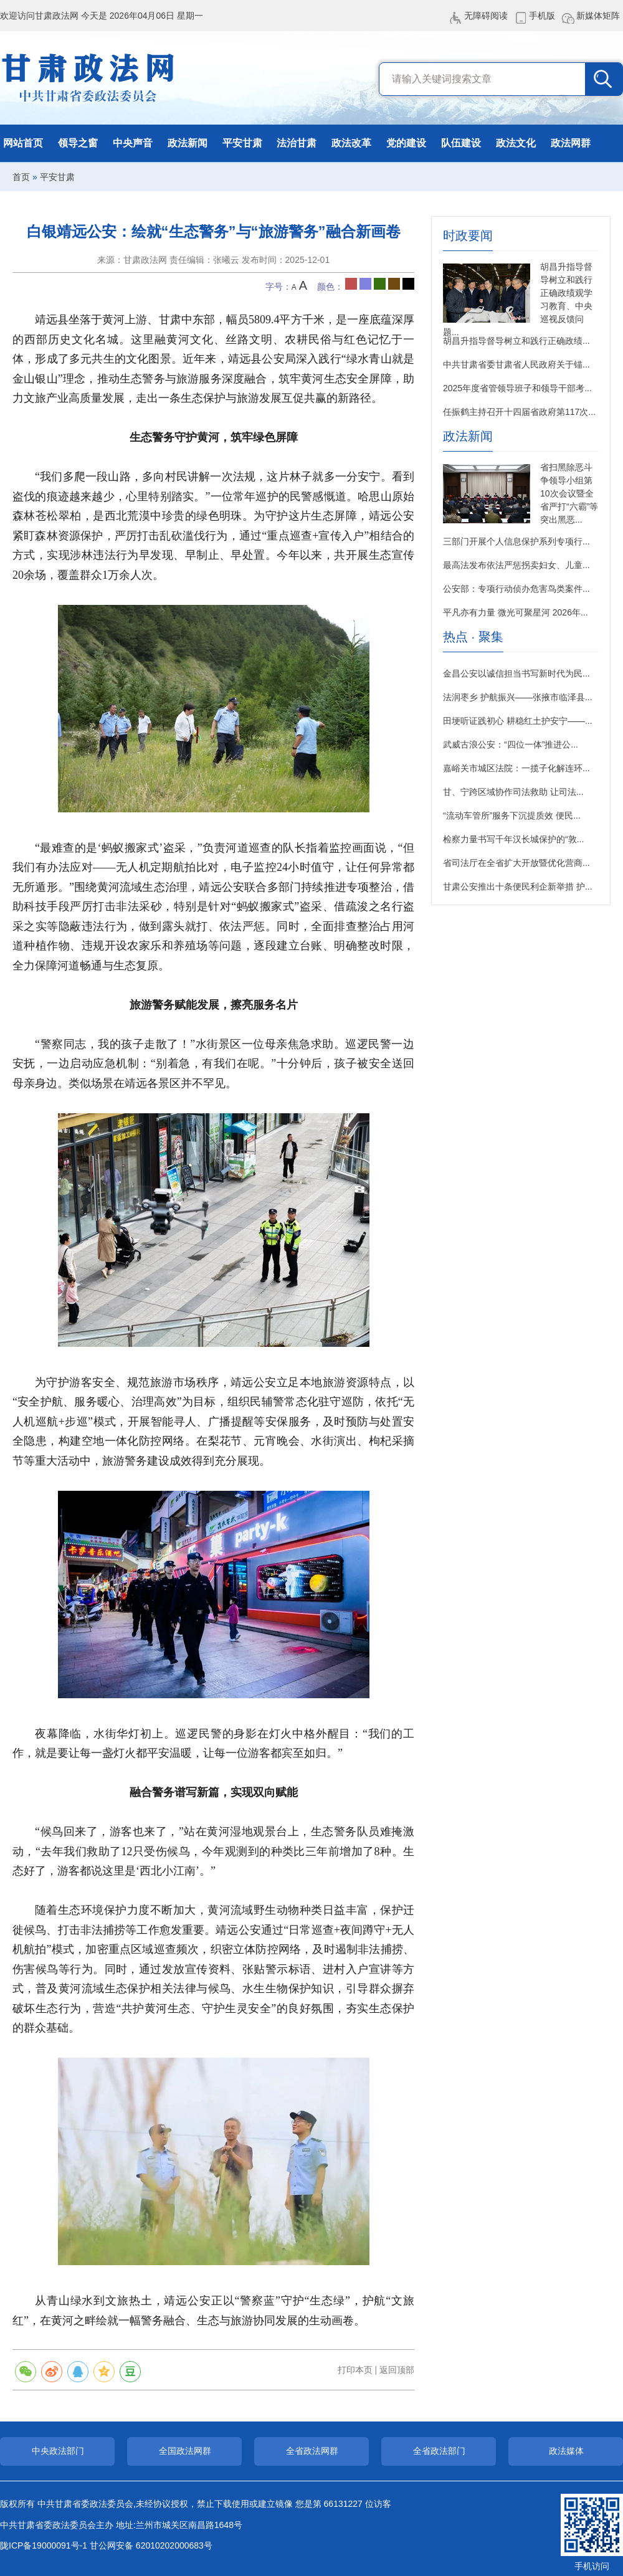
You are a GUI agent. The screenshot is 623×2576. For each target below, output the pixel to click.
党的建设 (406, 143)
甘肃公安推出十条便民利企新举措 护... (517, 886)
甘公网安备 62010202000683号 (151, 2545)
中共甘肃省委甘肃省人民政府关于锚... (516, 364)
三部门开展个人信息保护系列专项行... (516, 541)
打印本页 (355, 2370)
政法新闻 (187, 143)
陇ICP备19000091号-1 (43, 2545)
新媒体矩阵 (598, 16)
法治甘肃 (296, 143)
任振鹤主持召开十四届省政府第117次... (519, 412)
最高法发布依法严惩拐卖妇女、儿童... (516, 565)
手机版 (542, 16)
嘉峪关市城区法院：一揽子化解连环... (516, 768)
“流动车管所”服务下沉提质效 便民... (512, 815)
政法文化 (516, 143)
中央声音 (133, 143)
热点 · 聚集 (473, 637)
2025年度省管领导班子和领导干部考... (517, 388)
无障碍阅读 (486, 16)
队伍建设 (461, 143)
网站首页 (23, 143)
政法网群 (571, 143)
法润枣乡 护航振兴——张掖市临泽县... (517, 697)
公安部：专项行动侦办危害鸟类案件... (516, 589)
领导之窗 (78, 143)
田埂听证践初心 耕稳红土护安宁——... (517, 721)
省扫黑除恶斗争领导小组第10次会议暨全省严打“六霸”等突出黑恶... (569, 493)
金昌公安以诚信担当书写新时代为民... (516, 673)
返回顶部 (396, 2370)
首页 (21, 177)
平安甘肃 (242, 143)
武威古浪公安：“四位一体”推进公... (510, 744)
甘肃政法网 (89, 78)
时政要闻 (468, 235)
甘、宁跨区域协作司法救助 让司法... (513, 792)
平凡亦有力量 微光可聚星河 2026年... (515, 612)
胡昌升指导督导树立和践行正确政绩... (516, 341)
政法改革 (351, 143)
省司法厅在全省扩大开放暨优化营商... (516, 863)
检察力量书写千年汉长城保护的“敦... (513, 839)
